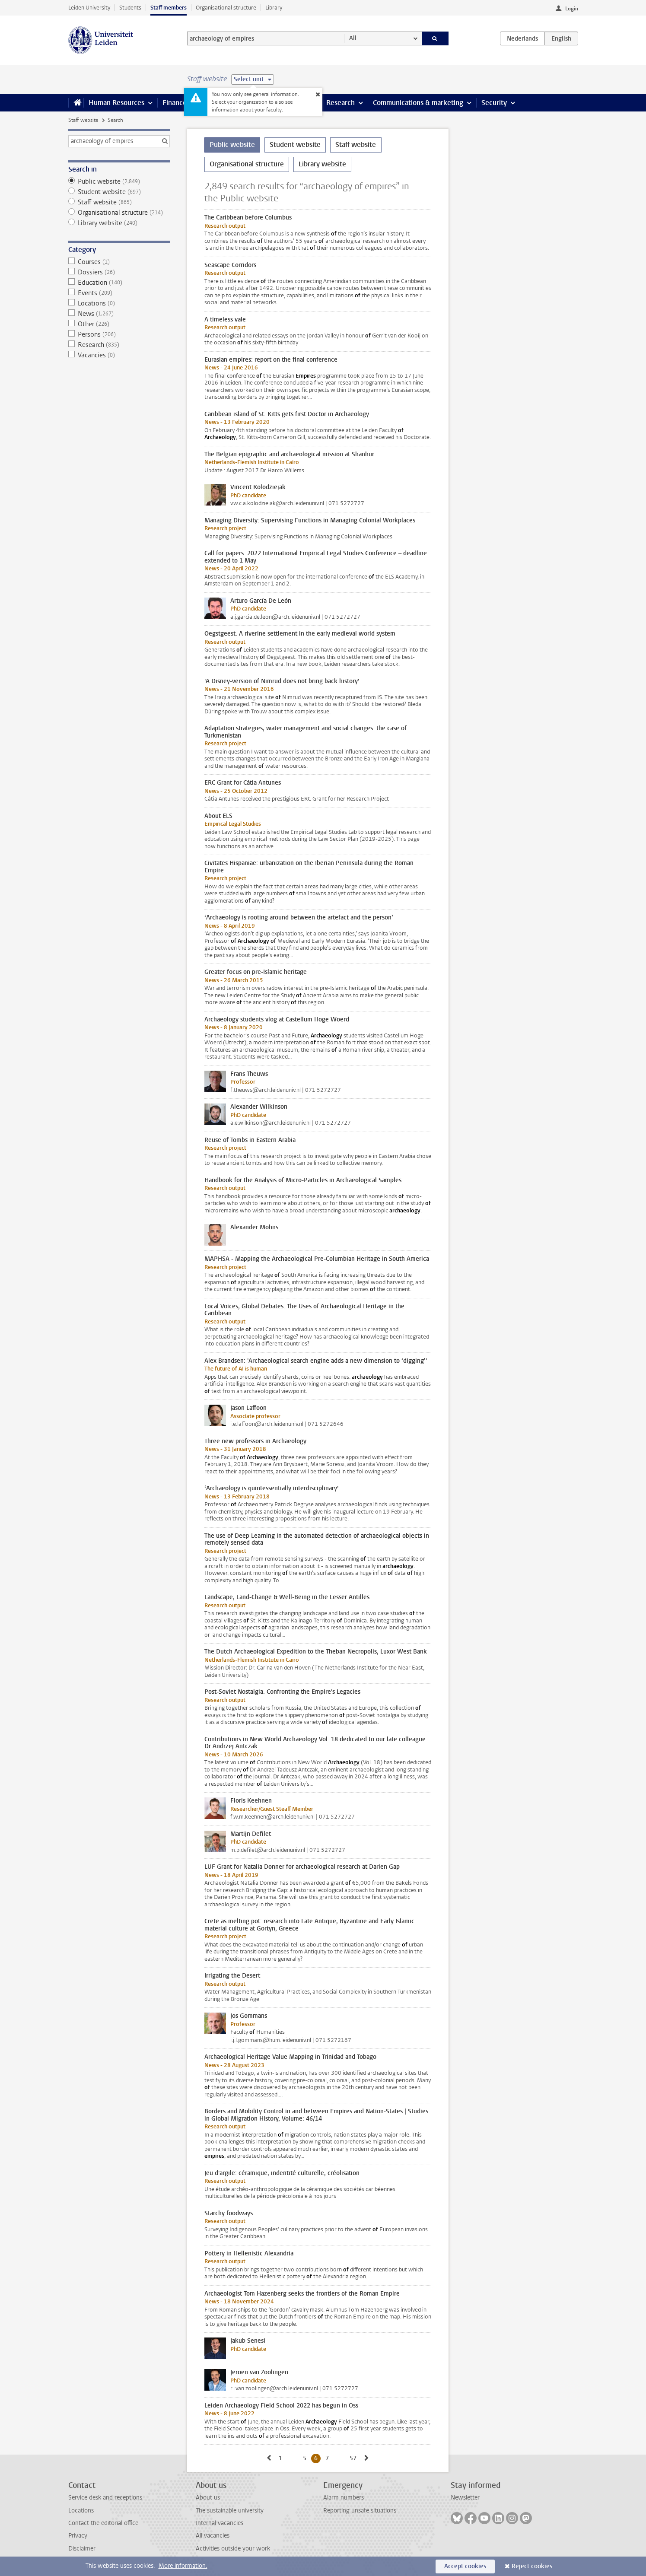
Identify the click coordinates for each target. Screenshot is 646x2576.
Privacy (77, 2535)
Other (119, 324)
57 (355, 2458)
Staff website (83, 120)
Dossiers (119, 272)
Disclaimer (81, 2548)
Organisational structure (226, 7)
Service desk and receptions (105, 2497)
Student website (119, 192)
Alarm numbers (343, 2497)
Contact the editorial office (103, 2523)
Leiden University (89, 7)
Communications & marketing (418, 102)
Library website (119, 223)
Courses (119, 262)
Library (273, 7)
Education (119, 282)
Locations (119, 303)
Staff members (168, 7)
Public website (119, 181)
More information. (183, 2566)
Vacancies (119, 355)
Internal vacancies (219, 2523)
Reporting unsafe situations (359, 2510)
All (352, 38)
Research (340, 102)
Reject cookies (532, 2566)
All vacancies (212, 2535)
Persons (119, 334)
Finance (174, 102)
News (119, 313)
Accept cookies (465, 2566)
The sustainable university (230, 2510)
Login (571, 8)
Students (130, 7)
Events (119, 293)
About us (208, 2497)
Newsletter (465, 2497)
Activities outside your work (233, 2548)
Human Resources (116, 102)
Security (494, 102)
